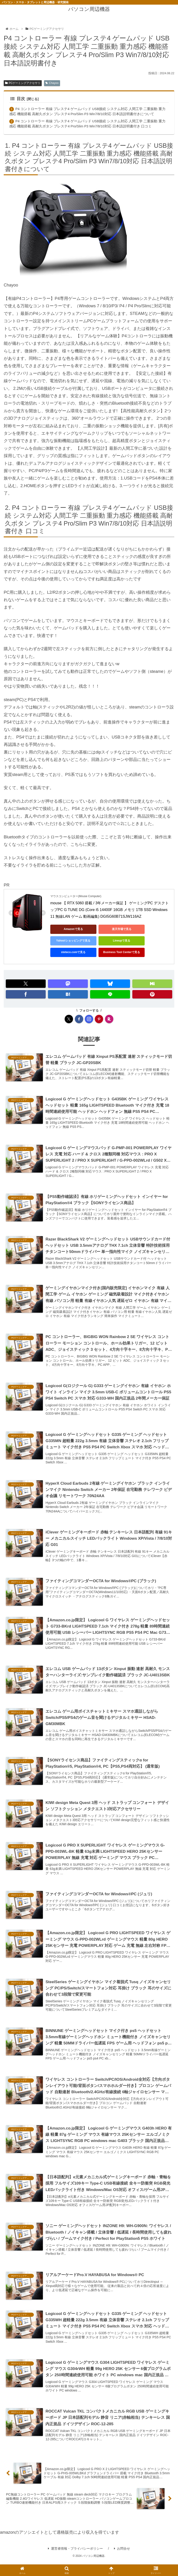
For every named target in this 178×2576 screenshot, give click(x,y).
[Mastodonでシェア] (68, 995)
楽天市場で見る (115, 940)
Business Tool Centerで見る (115, 963)
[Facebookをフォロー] (79, 1030)
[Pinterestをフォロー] (99, 1030)
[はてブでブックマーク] (68, 1006)
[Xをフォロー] (69, 1030)
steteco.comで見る (71, 963)
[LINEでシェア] (110, 1006)
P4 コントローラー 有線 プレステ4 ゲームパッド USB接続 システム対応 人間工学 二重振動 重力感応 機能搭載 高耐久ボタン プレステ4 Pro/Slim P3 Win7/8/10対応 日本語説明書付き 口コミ (88, 132)
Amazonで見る (71, 940)
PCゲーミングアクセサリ (22, 83)
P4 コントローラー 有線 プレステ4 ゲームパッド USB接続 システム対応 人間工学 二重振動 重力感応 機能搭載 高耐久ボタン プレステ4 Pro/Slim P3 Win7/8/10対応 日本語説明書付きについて (88, 114)
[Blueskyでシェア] (110, 995)
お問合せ (122, 2562)
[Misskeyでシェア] (152, 995)
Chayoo (51, 83)
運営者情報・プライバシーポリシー (75, 2562)
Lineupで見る (115, 952)
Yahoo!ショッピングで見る (71, 952)
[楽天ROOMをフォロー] (109, 1030)
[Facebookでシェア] (26, 1006)
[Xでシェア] (26, 995)
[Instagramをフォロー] (89, 1030)
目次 (17, 98)
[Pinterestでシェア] (152, 1006)
